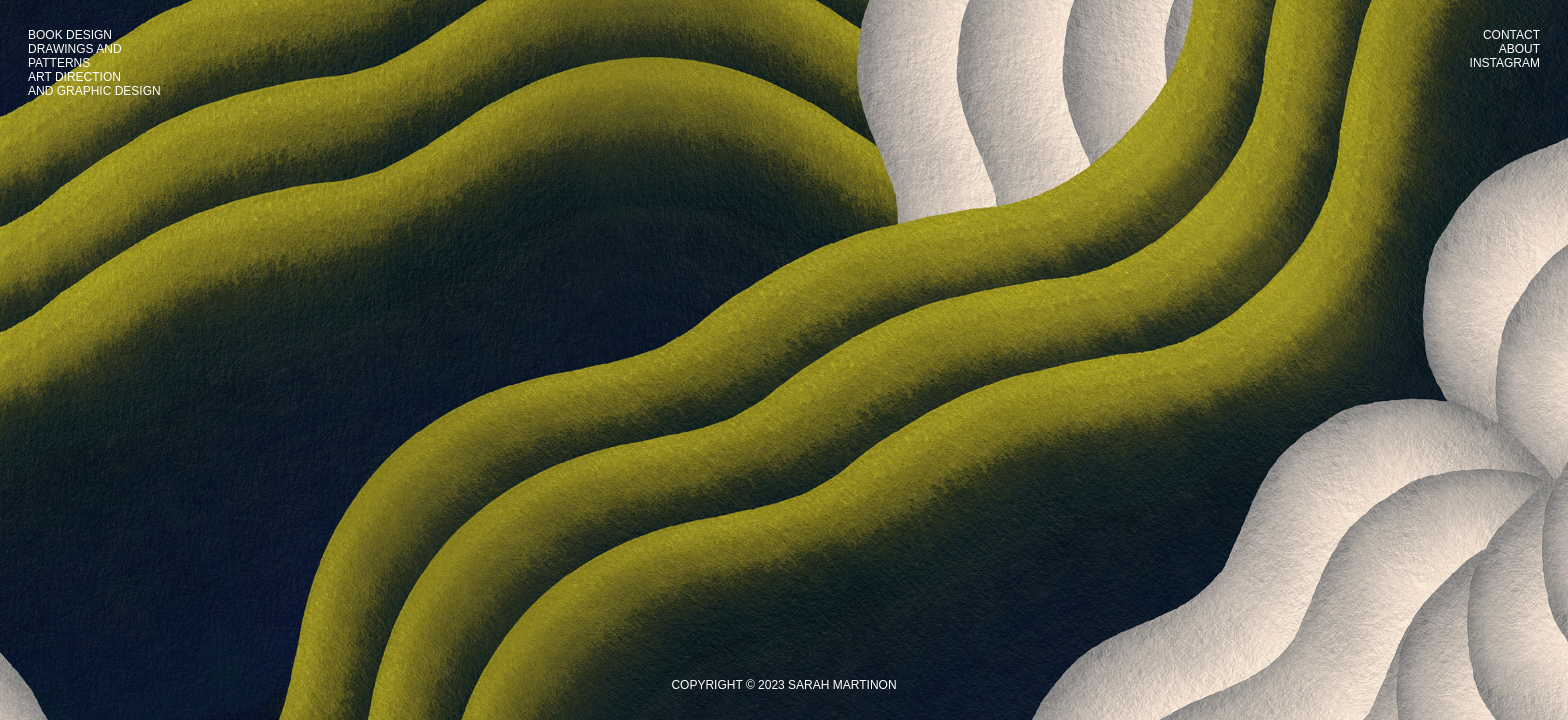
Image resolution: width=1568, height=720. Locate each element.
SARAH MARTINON (842, 685)
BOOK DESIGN (70, 35)
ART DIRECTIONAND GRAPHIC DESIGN (94, 84)
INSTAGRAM (1505, 63)
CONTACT (1511, 35)
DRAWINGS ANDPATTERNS (75, 56)
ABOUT (1519, 49)
